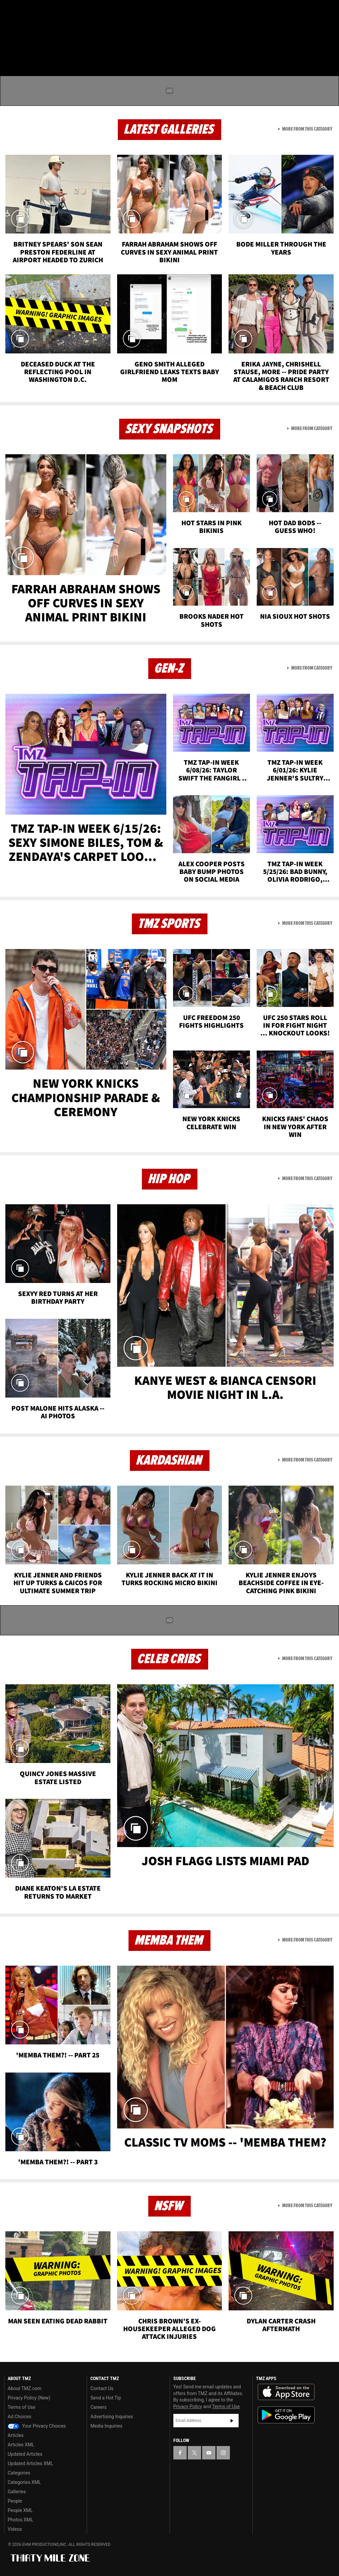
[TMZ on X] (26, 10)
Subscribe (232, 2420)
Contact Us (101, 2388)
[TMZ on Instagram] (59, 10)
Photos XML (20, 2519)
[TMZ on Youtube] (42, 10)
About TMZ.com (24, 2388)
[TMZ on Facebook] (10, 10)
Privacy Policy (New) (29, 2397)
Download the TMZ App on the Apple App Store (286, 2392)
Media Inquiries (106, 2426)
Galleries (17, 2491)
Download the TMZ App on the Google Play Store (286, 2415)
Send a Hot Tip (105, 2397)
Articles (16, 2435)
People (15, 2501)
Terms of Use (21, 2407)
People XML (20, 2510)
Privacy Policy (187, 2406)
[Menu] (9, 45)
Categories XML (24, 2482)
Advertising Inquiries (111, 2416)
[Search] (329, 45)
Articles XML (21, 2444)
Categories (19, 2473)
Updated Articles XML (30, 2463)
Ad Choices (19, 2416)
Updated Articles (25, 2454)
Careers (98, 2407)
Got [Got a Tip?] (22, 28)
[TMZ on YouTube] (209, 2452)
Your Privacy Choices (37, 2426)
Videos (15, 2529)
